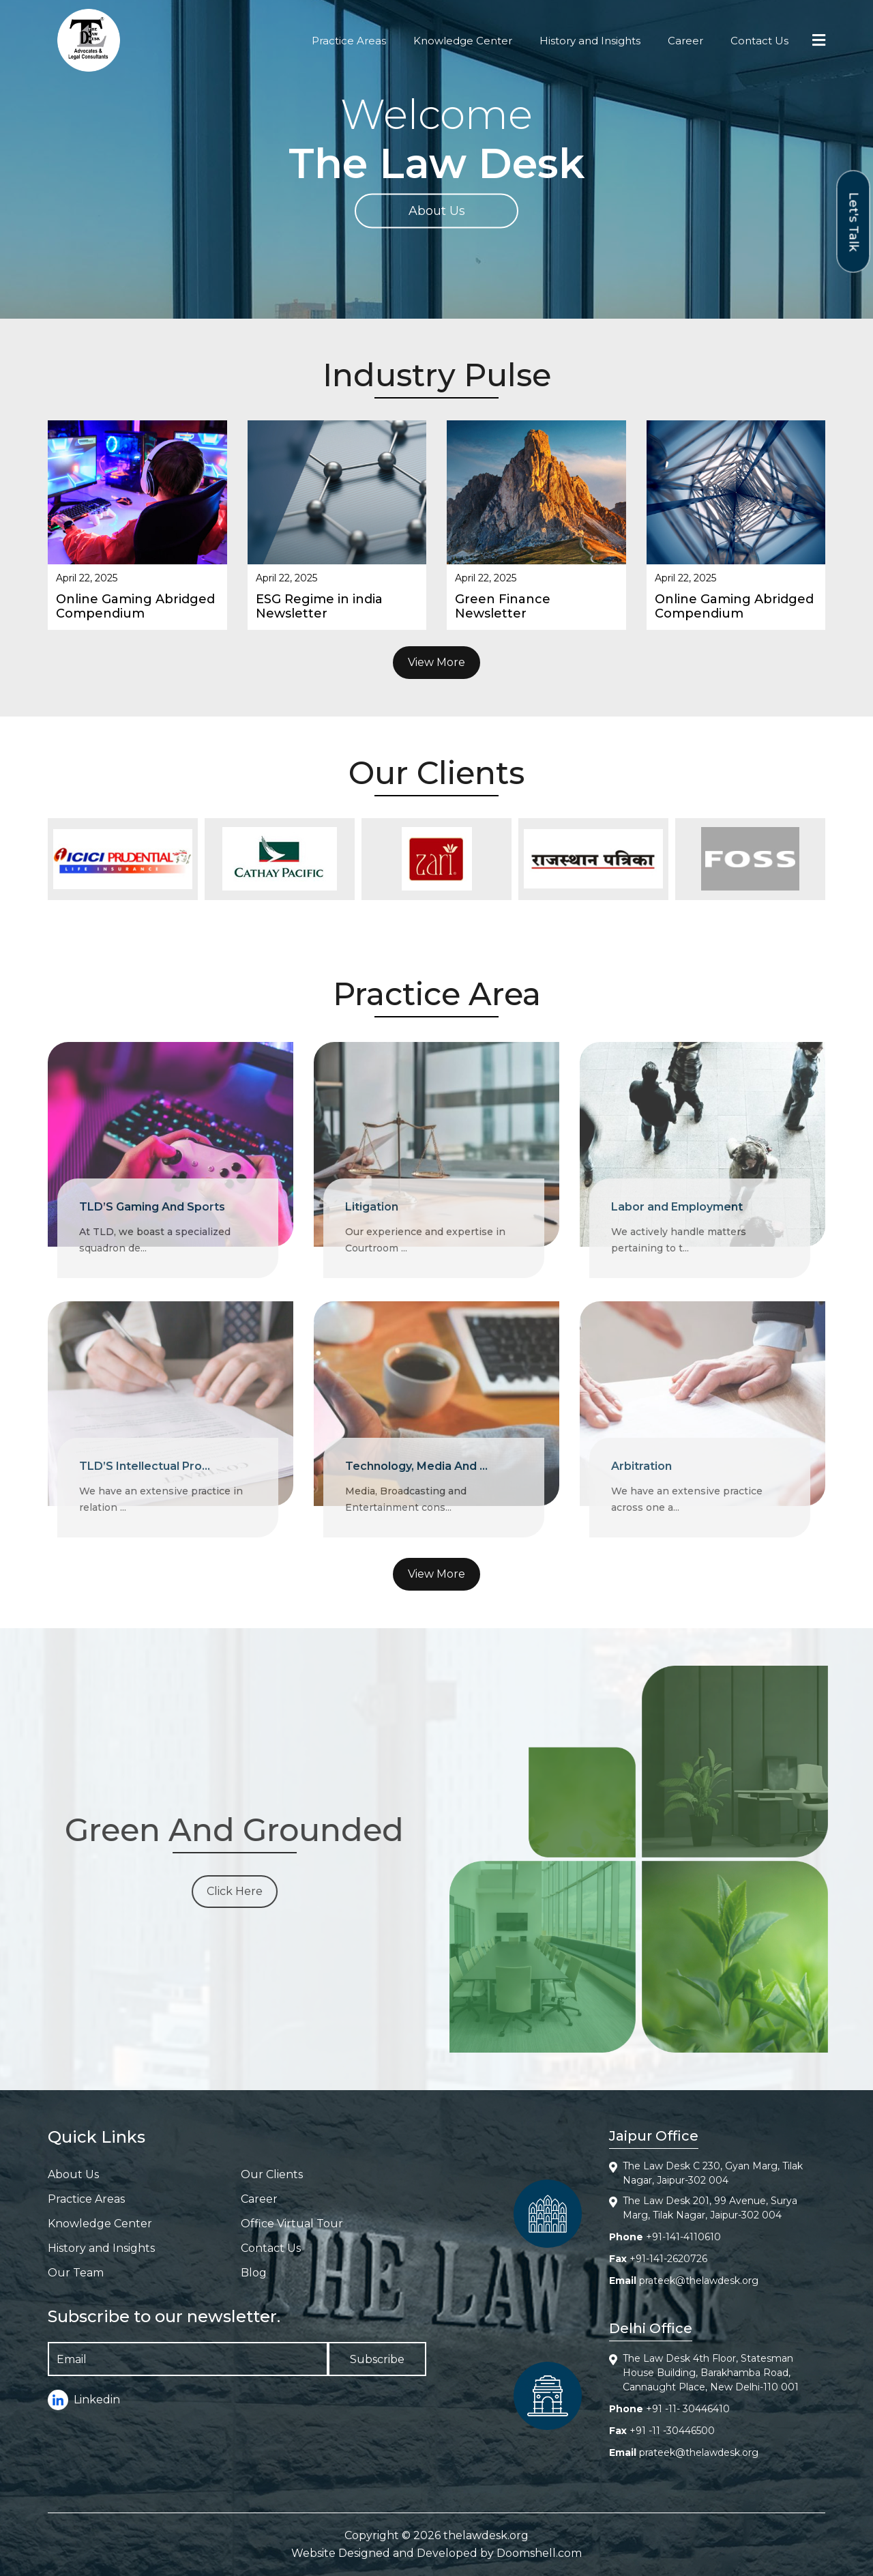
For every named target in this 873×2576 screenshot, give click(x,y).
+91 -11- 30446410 (688, 2409)
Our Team (76, 2272)
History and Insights (589, 40)
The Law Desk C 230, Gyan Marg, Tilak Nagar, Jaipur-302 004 (713, 2173)
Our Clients (272, 2174)
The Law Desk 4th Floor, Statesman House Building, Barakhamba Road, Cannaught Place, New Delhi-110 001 (711, 2372)
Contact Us (759, 40)
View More (436, 662)
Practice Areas (349, 40)
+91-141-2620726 (668, 2259)
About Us (437, 210)
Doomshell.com (539, 2553)
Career (685, 40)
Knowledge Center (462, 40)
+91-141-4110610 (683, 2237)
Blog (254, 2272)
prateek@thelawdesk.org (698, 2280)
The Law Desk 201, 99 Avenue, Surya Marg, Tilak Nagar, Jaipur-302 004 (710, 2208)
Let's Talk (853, 221)
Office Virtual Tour (292, 2223)
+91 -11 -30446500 (672, 2431)
